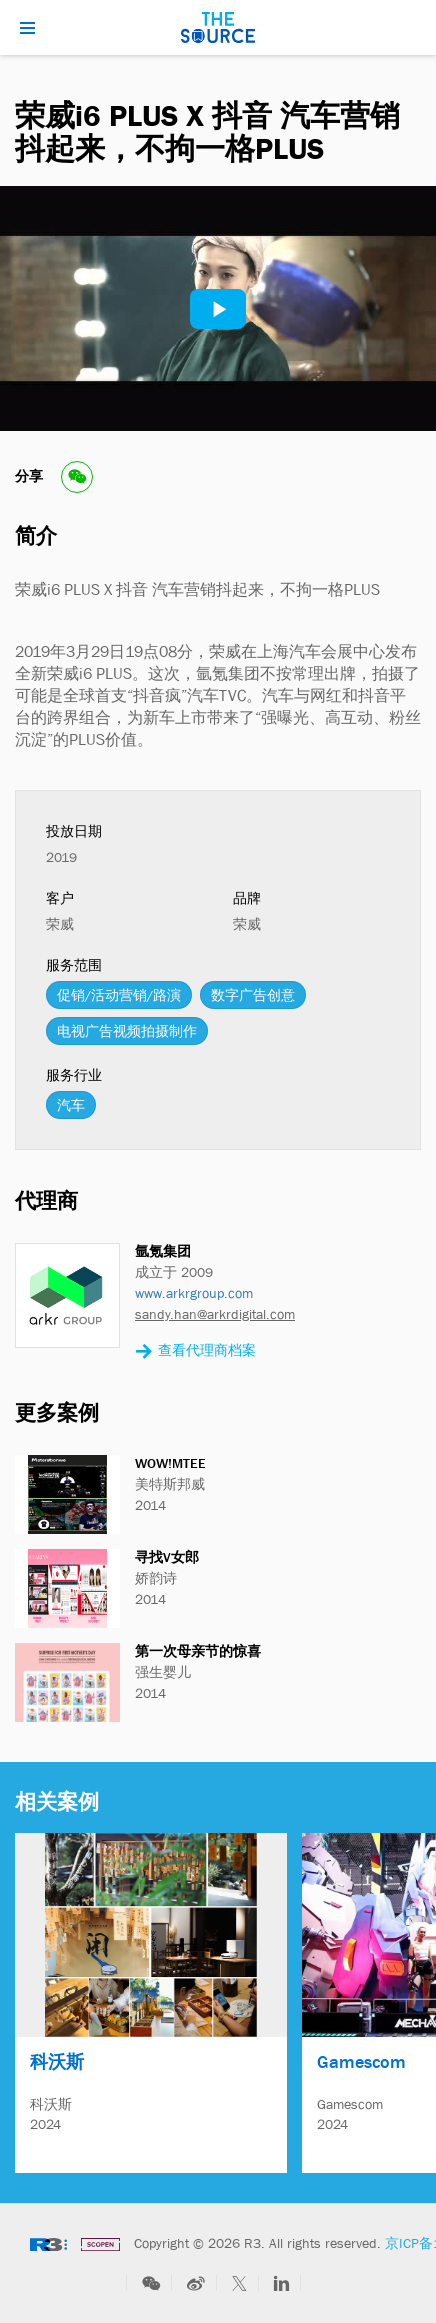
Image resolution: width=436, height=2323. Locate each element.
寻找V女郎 (167, 1557)
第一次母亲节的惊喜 (198, 1651)
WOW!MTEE (170, 1463)
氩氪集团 (163, 1251)
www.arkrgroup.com (194, 1293)
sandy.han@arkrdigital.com (215, 1314)
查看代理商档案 (195, 1351)
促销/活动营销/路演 (119, 995)
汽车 (71, 1105)
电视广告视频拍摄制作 (127, 1031)
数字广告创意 (253, 995)
